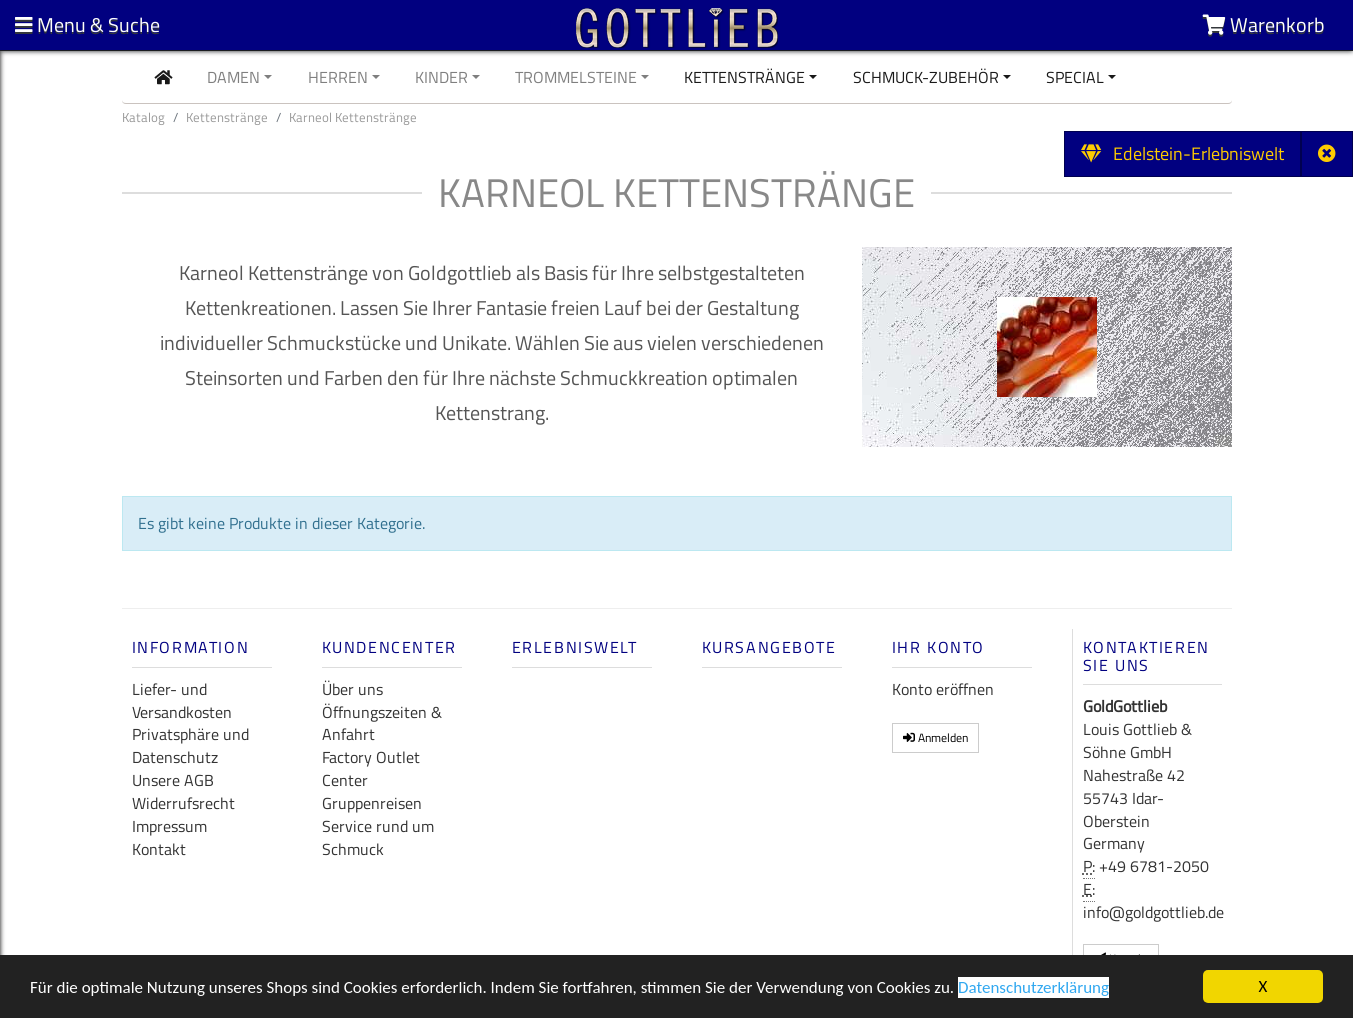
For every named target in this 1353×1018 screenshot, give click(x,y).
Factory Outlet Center (371, 768)
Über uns (352, 689)
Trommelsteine (576, 77)
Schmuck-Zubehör (926, 77)
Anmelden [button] (935, 737)
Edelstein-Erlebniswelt (1182, 153)
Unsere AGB (173, 780)
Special (1075, 77)
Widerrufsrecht (183, 803)
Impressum (169, 826)
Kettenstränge (744, 77)
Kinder (441, 77)
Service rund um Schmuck (378, 837)
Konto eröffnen (943, 689)
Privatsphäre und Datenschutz (190, 745)
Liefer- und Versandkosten (182, 700)
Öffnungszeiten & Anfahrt (382, 723)
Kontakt (159, 849)
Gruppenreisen (372, 803)
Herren (338, 77)
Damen (233, 77)
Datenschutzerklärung (1033, 989)
